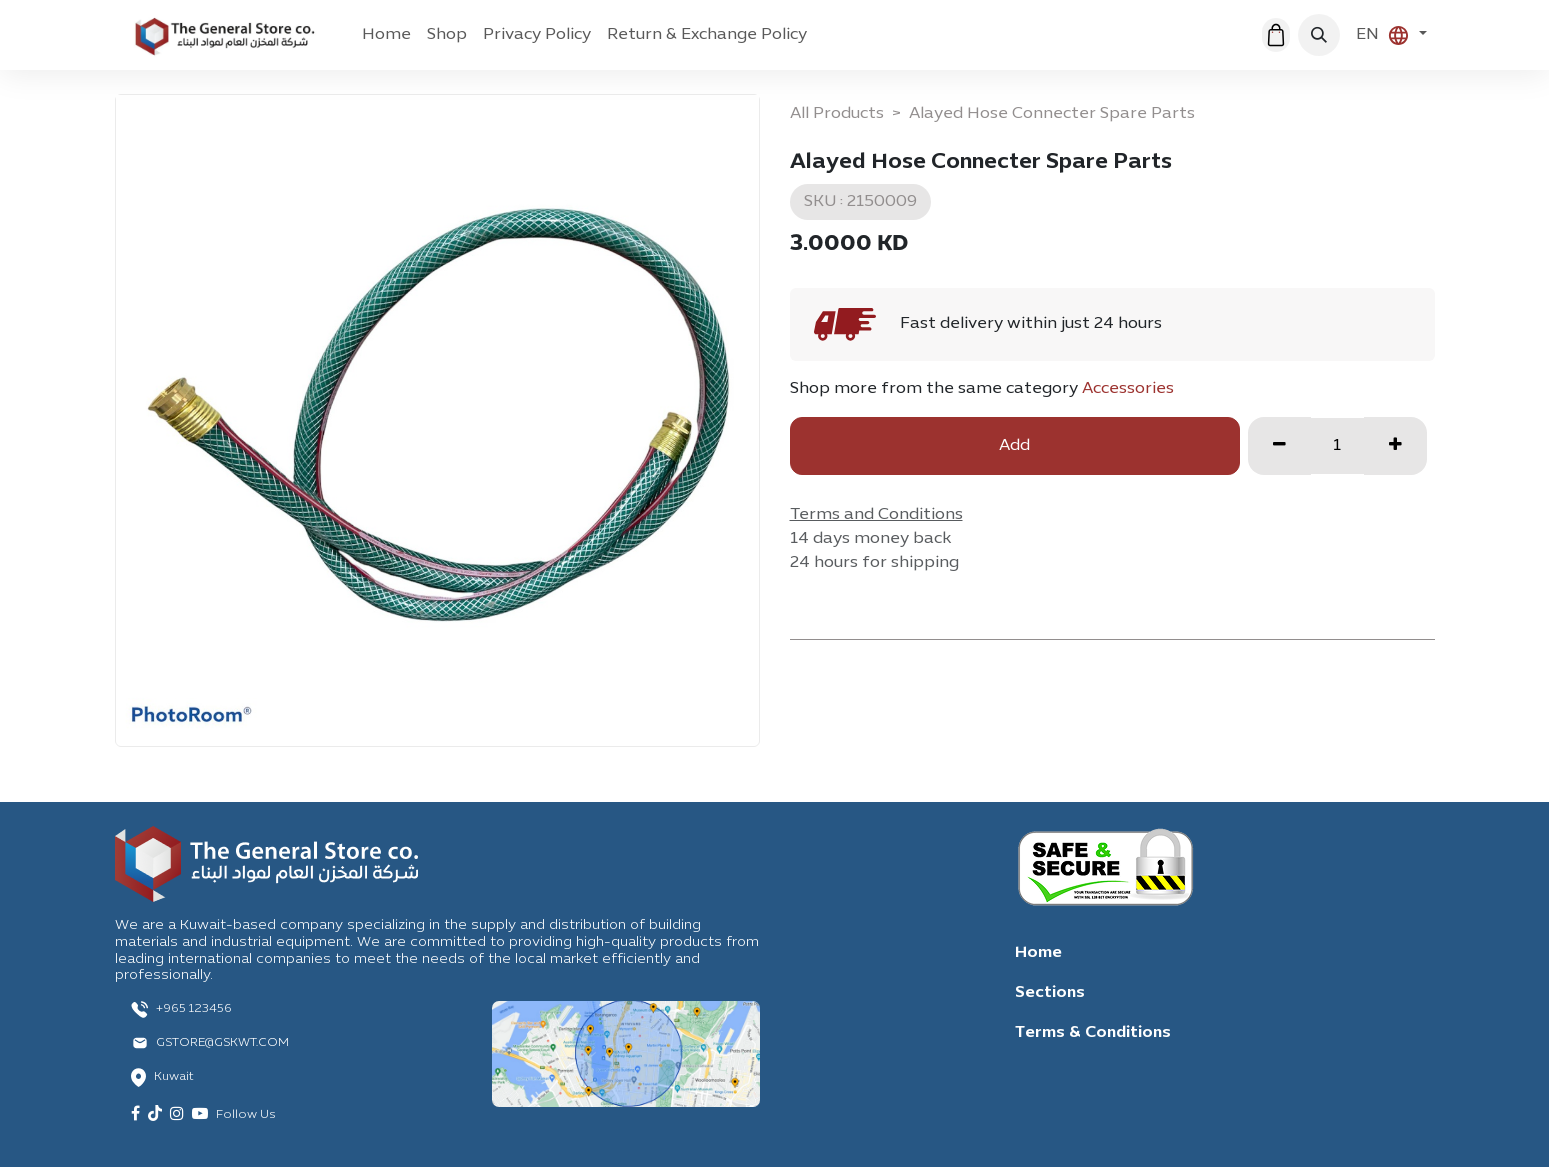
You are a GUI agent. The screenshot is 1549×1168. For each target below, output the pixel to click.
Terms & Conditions (1093, 1033)
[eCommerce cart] (1276, 35)
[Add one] (1395, 446)
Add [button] (1014, 446)
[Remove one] (1279, 446)
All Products (837, 114)
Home (1038, 953)
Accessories (1128, 389)
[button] (1319, 35)
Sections (1050, 993)
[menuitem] (386, 35)
